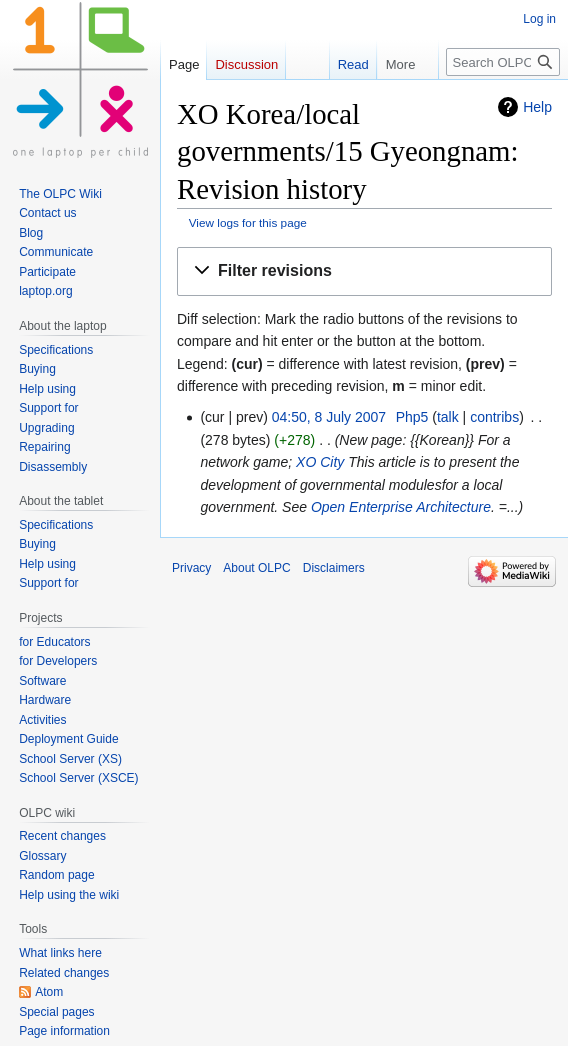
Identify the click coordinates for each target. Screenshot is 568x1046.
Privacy (191, 568)
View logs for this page (248, 222)
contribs (494, 417)
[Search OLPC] (503, 62)
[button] (364, 271)
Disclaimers (334, 568)
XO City (320, 462)
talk (448, 417)
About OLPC (256, 568)
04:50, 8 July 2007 (329, 417)
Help (537, 107)
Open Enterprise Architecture (401, 507)
